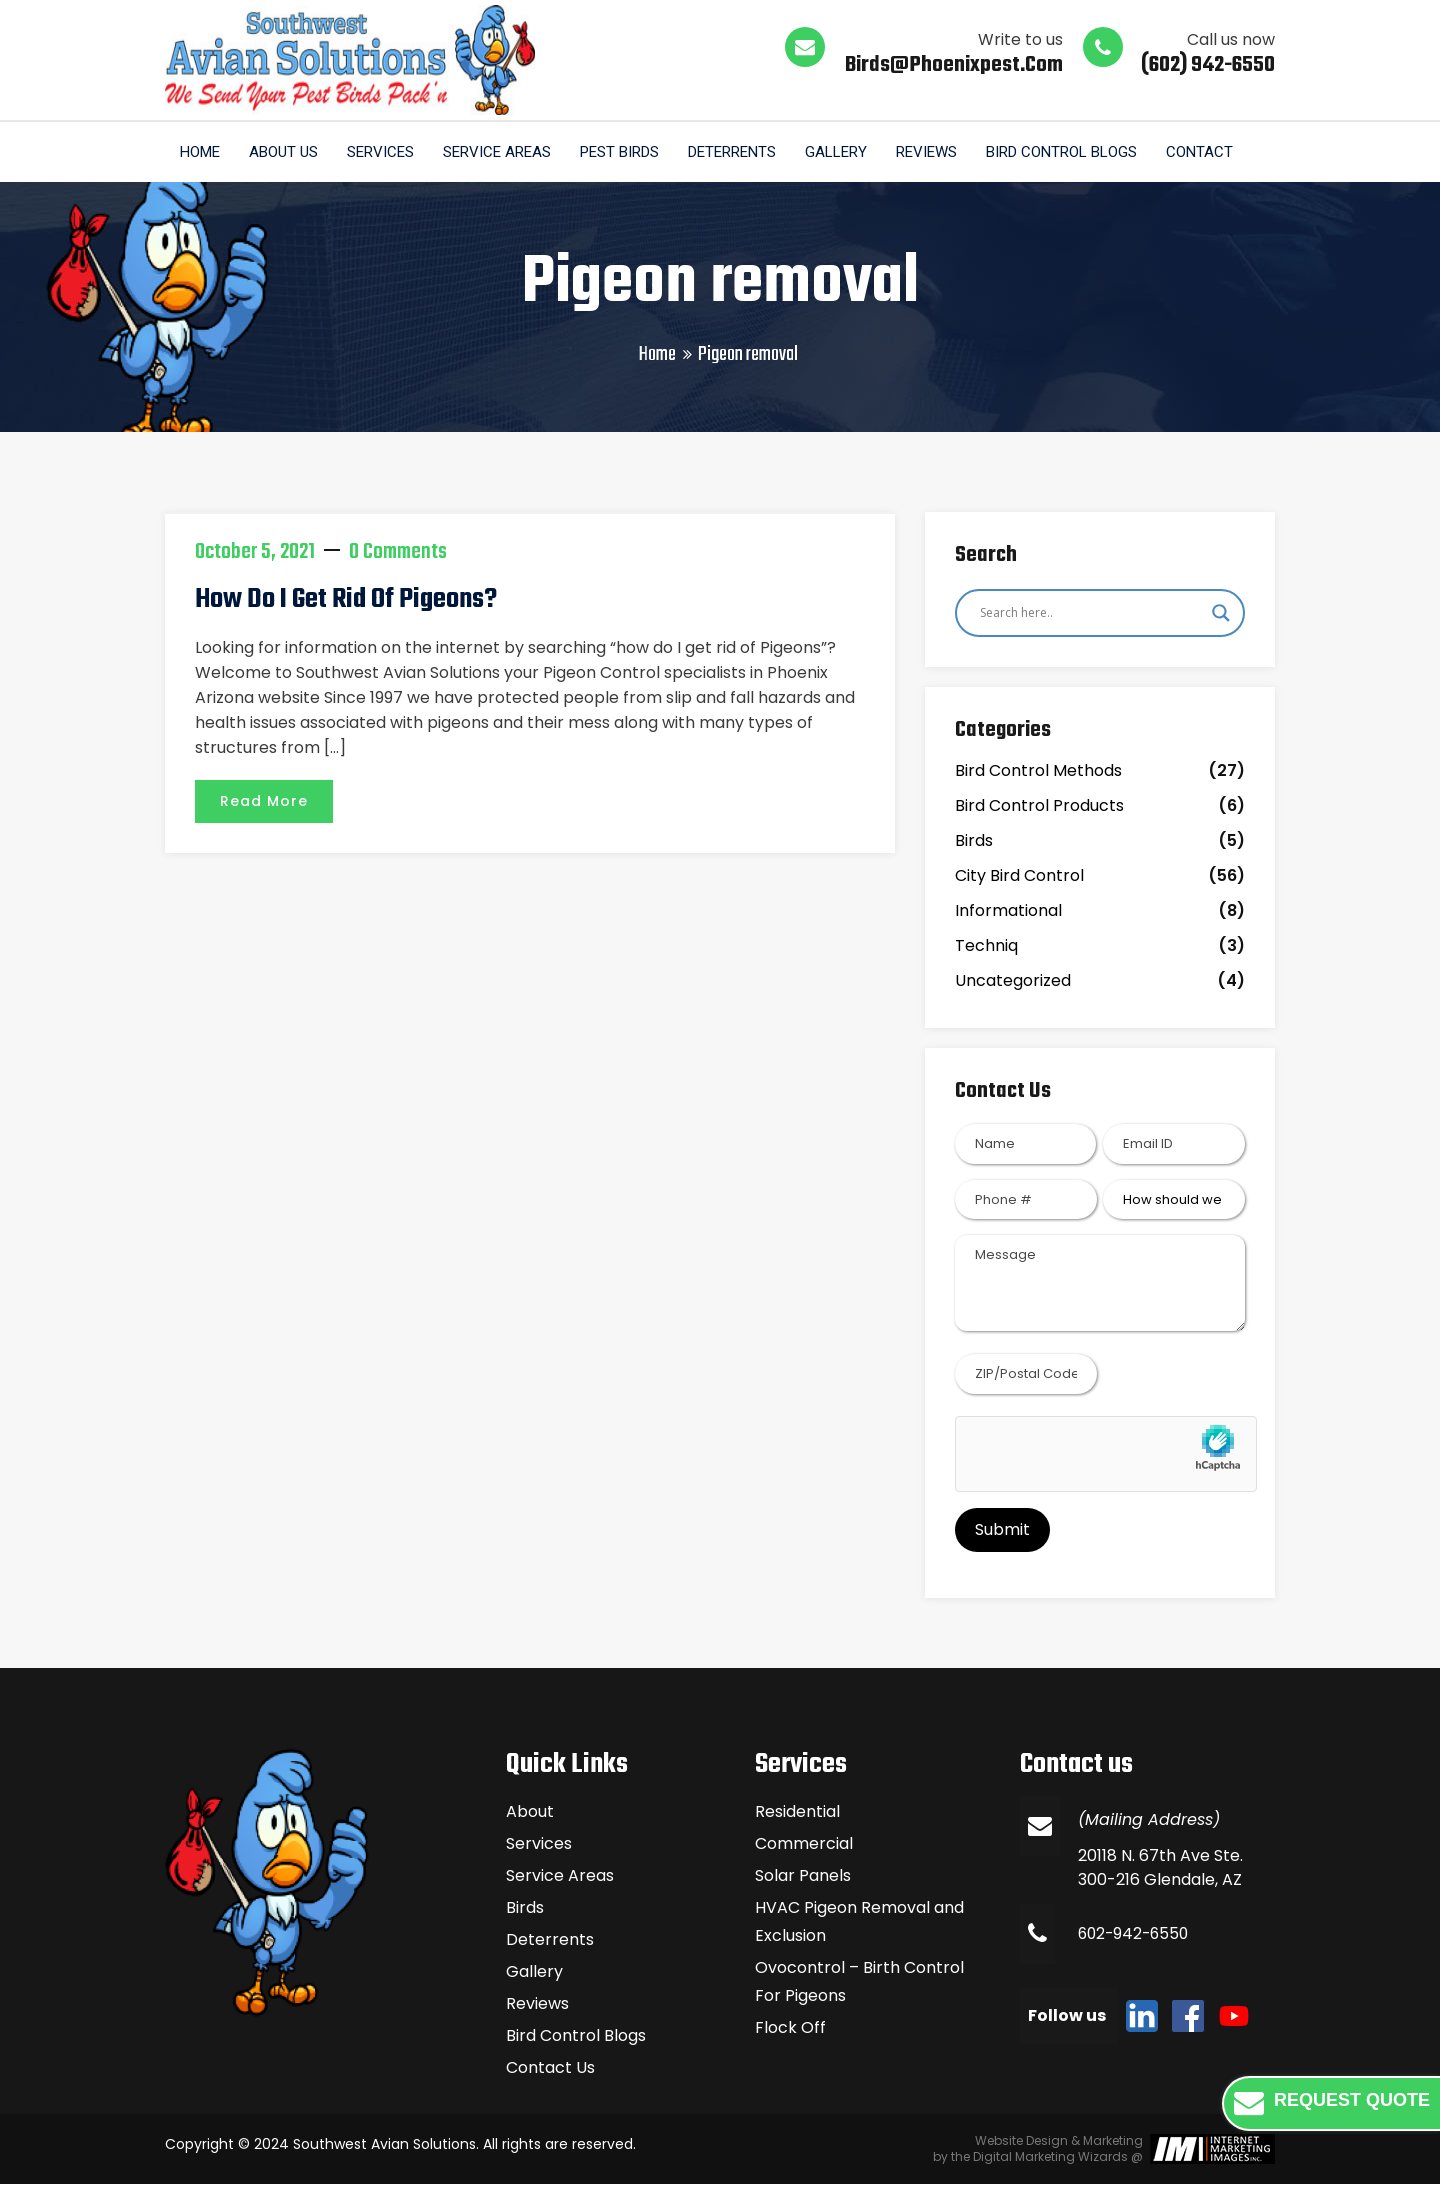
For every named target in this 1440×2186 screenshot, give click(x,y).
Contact (1208, 153)
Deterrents (737, 153)
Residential (797, 1813)
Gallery (842, 153)
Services (382, 153)
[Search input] (1091, 614)
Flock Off (790, 2029)
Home (200, 153)
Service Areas (500, 153)
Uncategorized (1013, 982)
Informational (1008, 912)
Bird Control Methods (1038, 772)
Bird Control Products (1039, 807)
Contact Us (550, 2069)
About (530, 1813)
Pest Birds (623, 153)
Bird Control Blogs (1069, 153)
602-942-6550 (1136, 1935)
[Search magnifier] (1221, 614)
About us (284, 153)
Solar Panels (803, 1877)
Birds (974, 842)
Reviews (933, 153)
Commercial (804, 1845)
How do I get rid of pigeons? (346, 601)
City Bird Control (1019, 877)
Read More (264, 802)
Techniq (986, 947)
